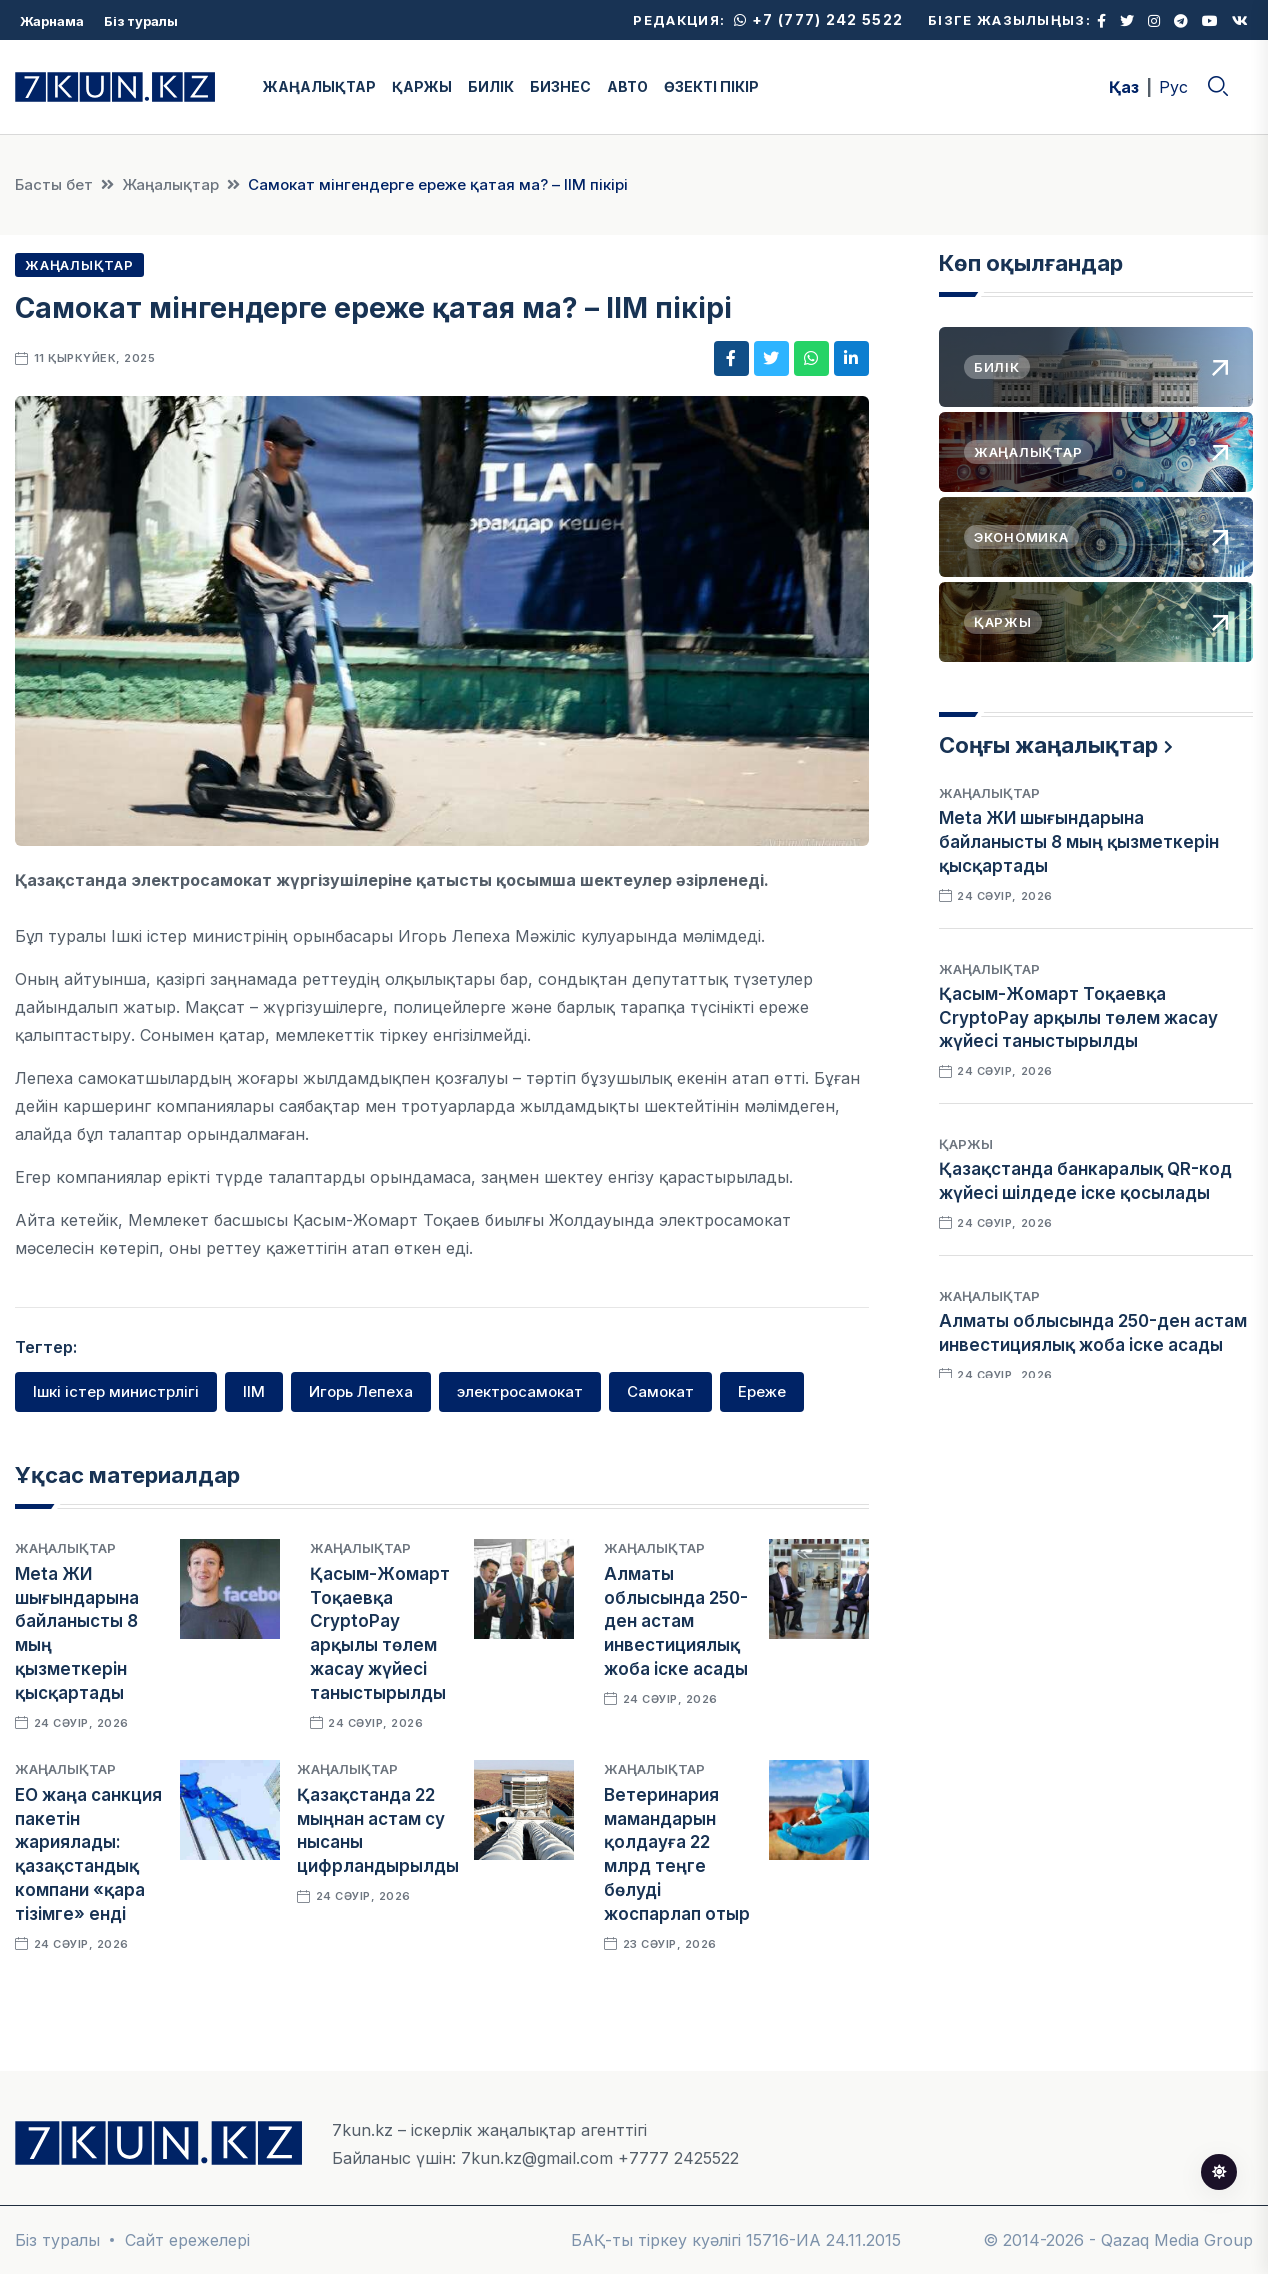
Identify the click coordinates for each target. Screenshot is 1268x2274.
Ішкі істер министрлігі (116, 1391)
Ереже (762, 1391)
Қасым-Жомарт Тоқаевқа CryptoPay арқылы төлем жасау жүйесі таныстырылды (1078, 1018)
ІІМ (254, 1391)
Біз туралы (141, 21)
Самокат (660, 1391)
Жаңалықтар (170, 184)
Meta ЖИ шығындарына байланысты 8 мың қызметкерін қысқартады (1079, 842)
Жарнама (52, 21)
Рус (1173, 87)
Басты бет (54, 184)
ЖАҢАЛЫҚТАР (319, 86)
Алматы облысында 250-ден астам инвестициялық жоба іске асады (676, 1621)
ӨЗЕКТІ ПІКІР (711, 86)
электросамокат (520, 1391)
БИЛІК (491, 86)
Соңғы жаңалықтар (1048, 745)
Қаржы (966, 1144)
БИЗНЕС (560, 86)
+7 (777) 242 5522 (818, 19)
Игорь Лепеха (361, 1391)
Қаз (1124, 87)
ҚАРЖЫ (422, 86)
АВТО (627, 86)
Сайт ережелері (187, 2240)
